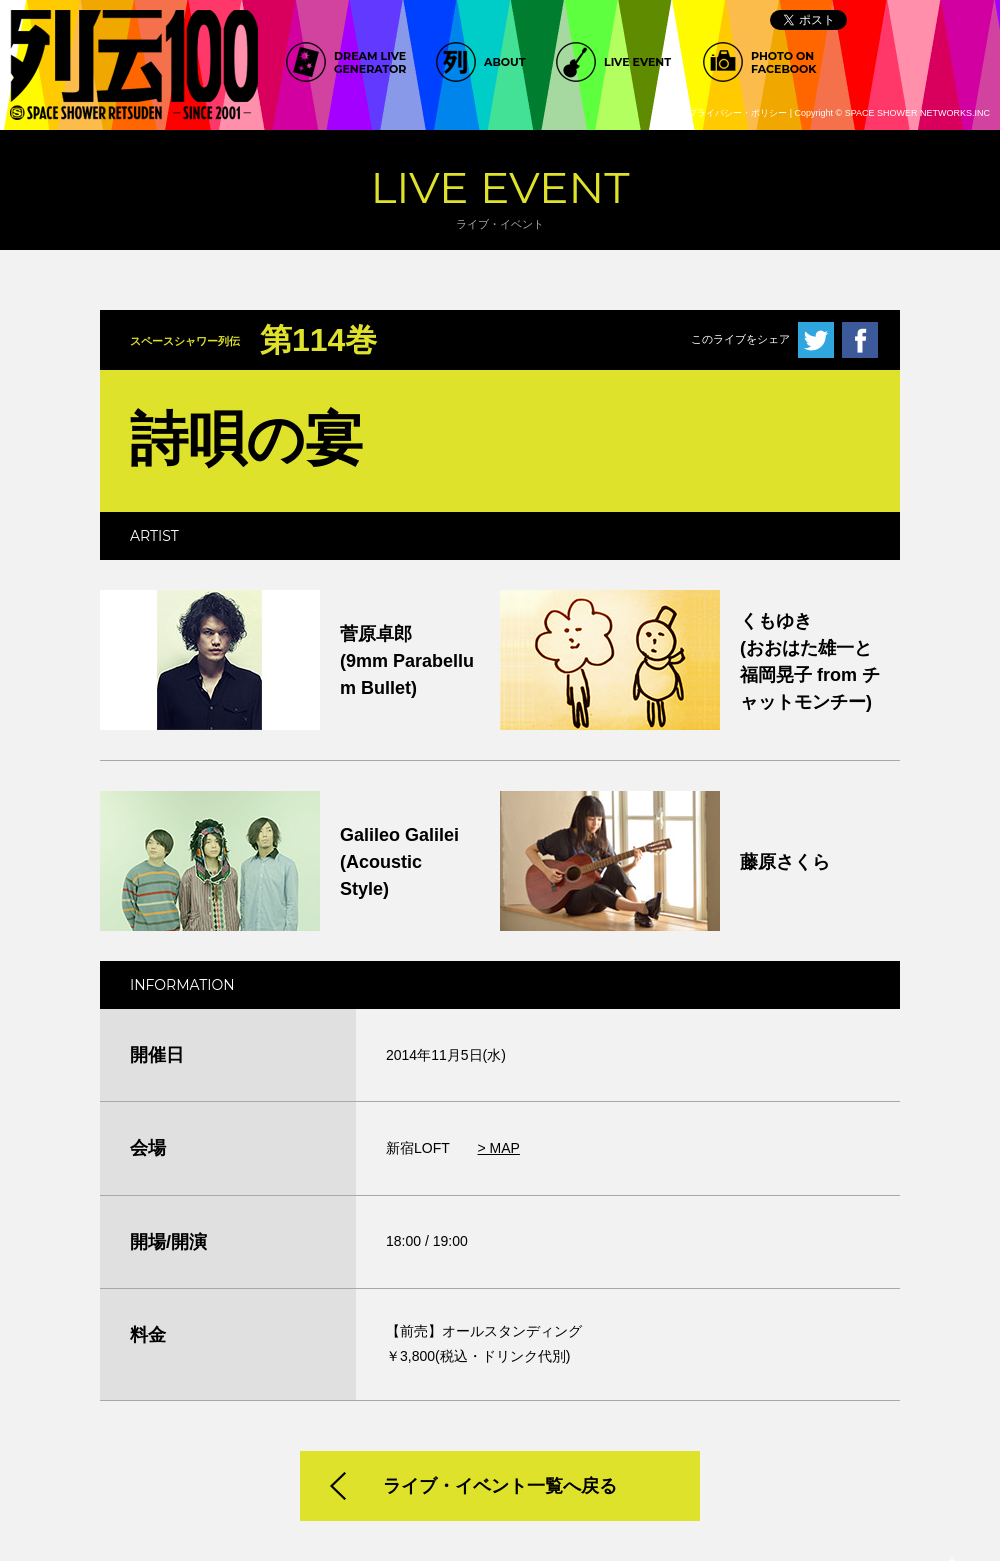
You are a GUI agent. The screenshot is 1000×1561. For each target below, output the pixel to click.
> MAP (499, 1148)
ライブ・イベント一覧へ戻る (500, 1486)
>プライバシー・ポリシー (735, 113)
